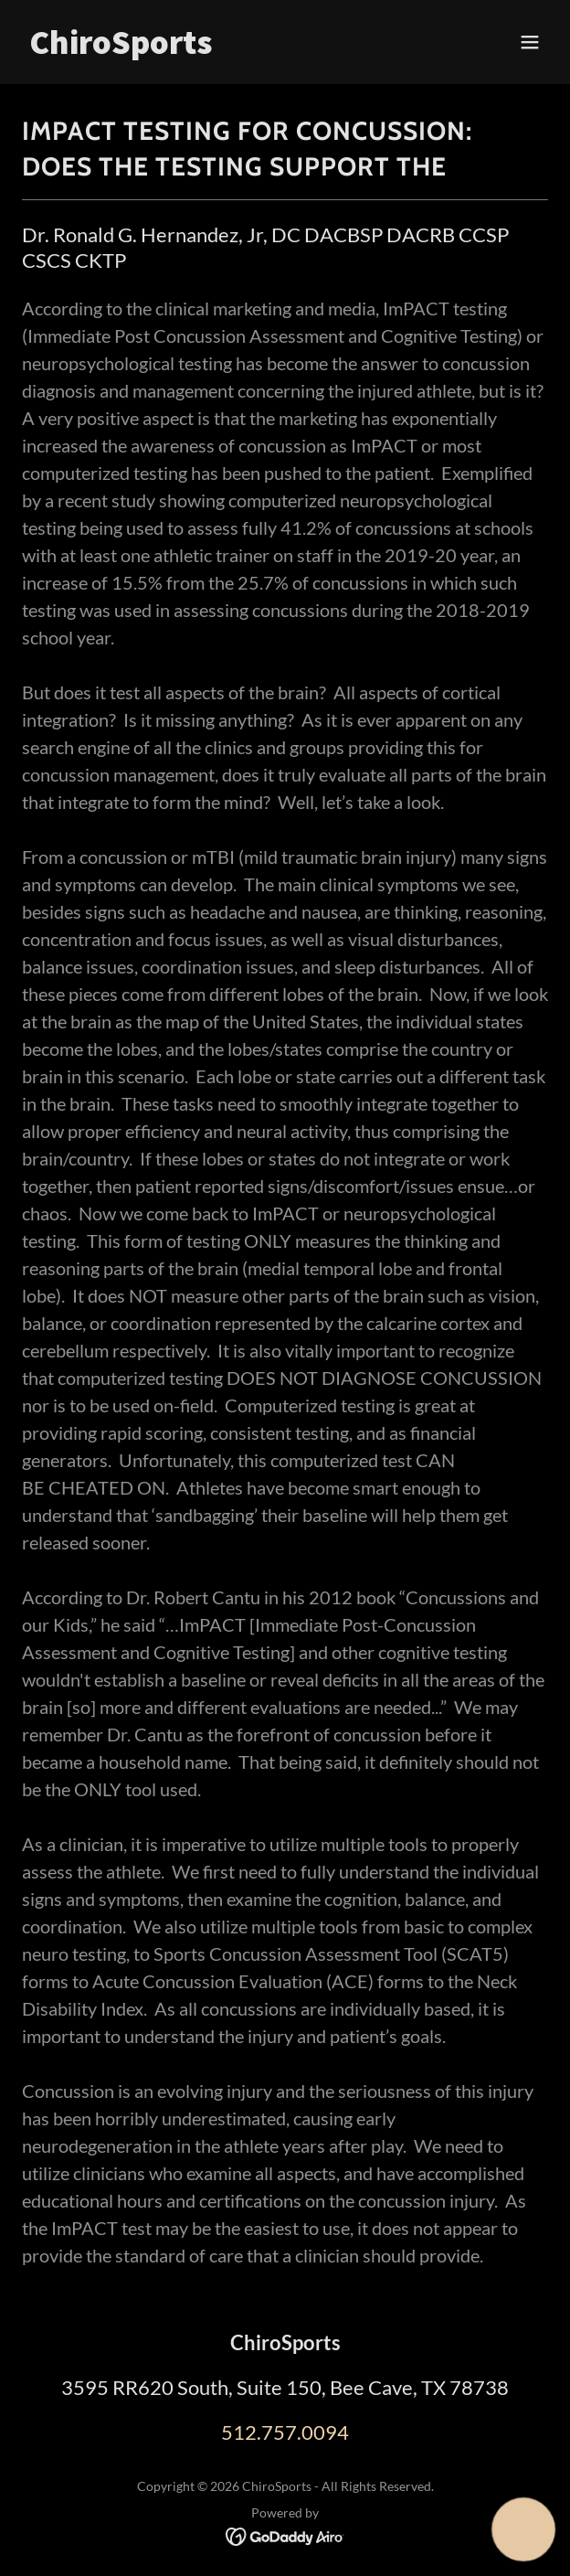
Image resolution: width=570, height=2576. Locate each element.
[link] (206, 48)
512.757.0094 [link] (285, 2432)
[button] (530, 42)
